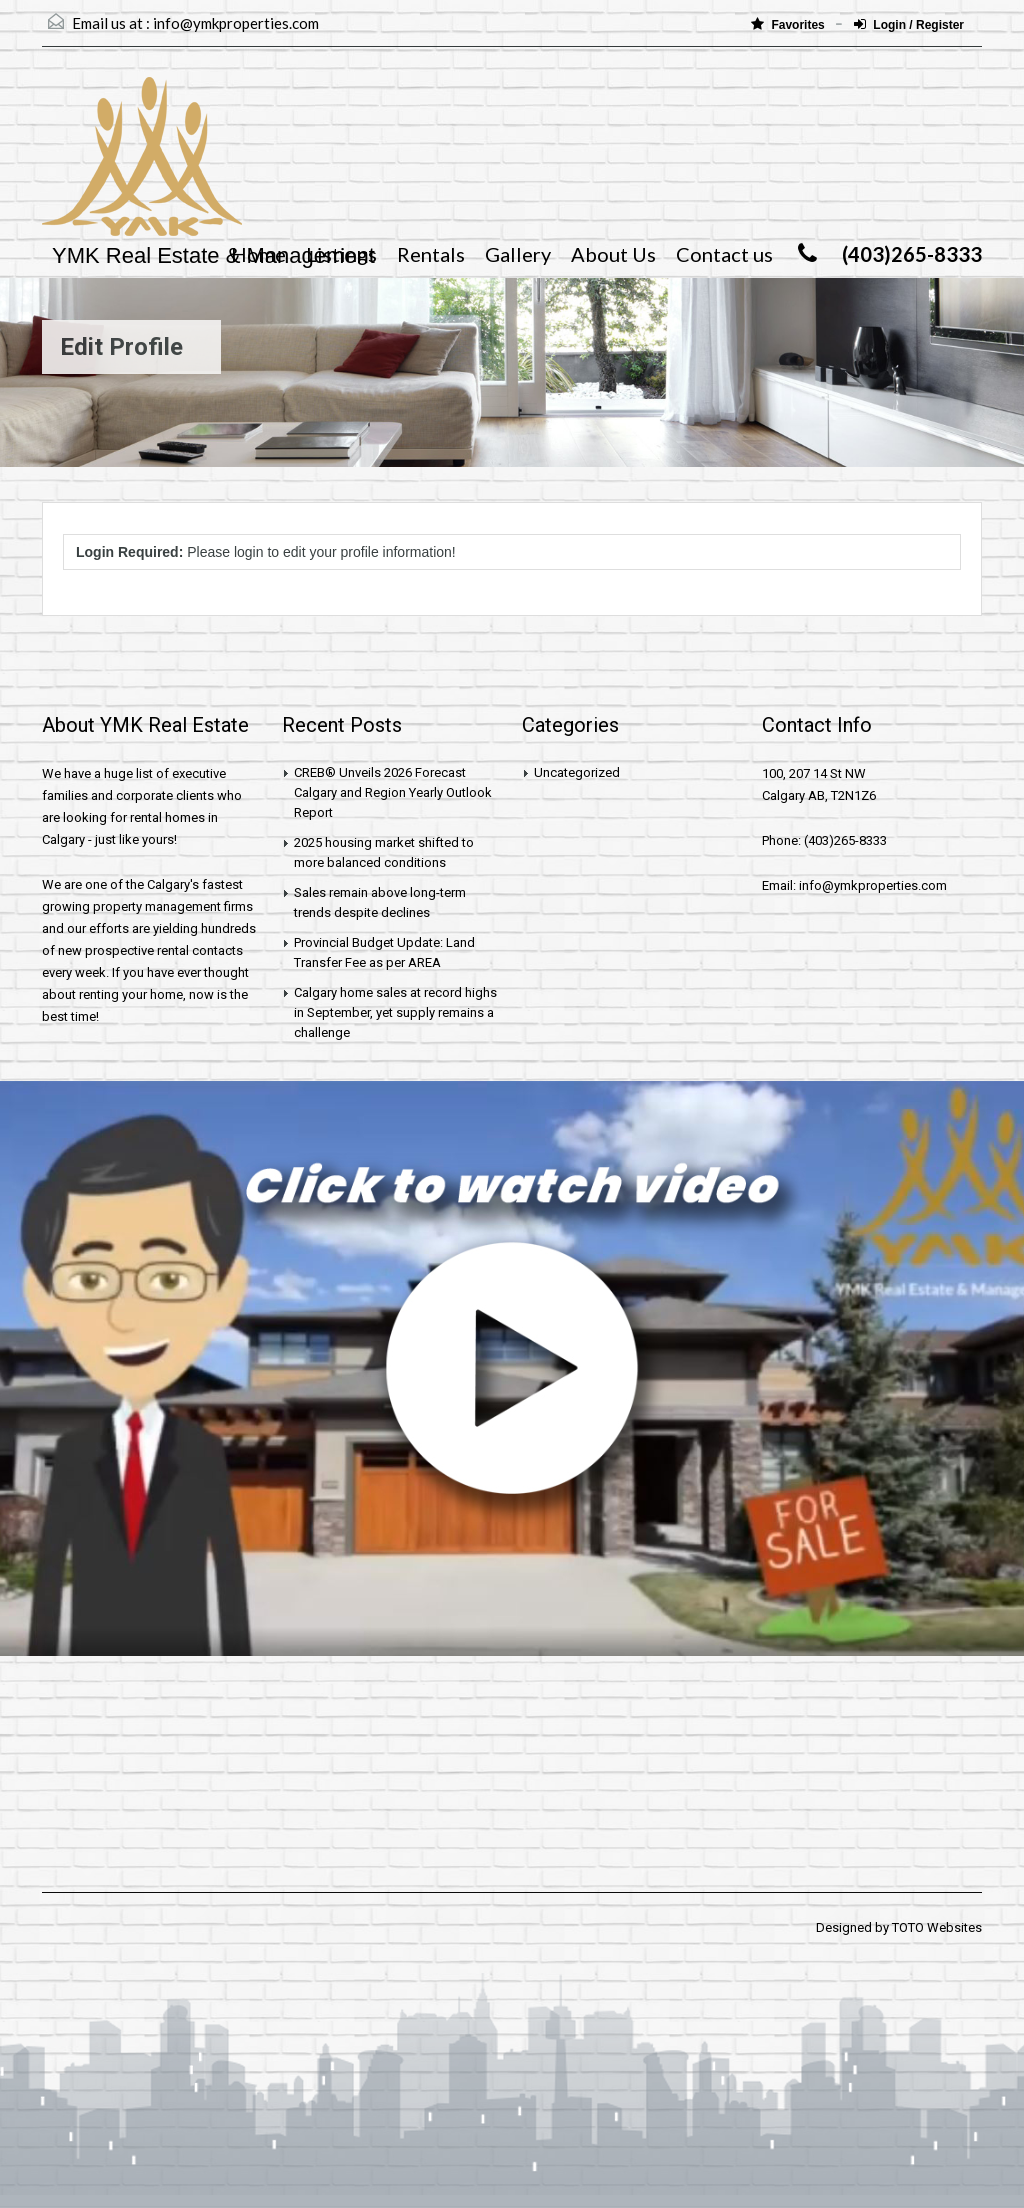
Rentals (431, 254)
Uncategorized (577, 772)
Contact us (724, 254)
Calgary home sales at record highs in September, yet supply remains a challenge (395, 1012)
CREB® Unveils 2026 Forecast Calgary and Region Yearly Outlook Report (393, 792)
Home (258, 254)
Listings (341, 254)
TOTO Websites (937, 1927)
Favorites (789, 24)
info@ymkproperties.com (236, 23)
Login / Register (909, 24)
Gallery (518, 254)
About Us (613, 254)
